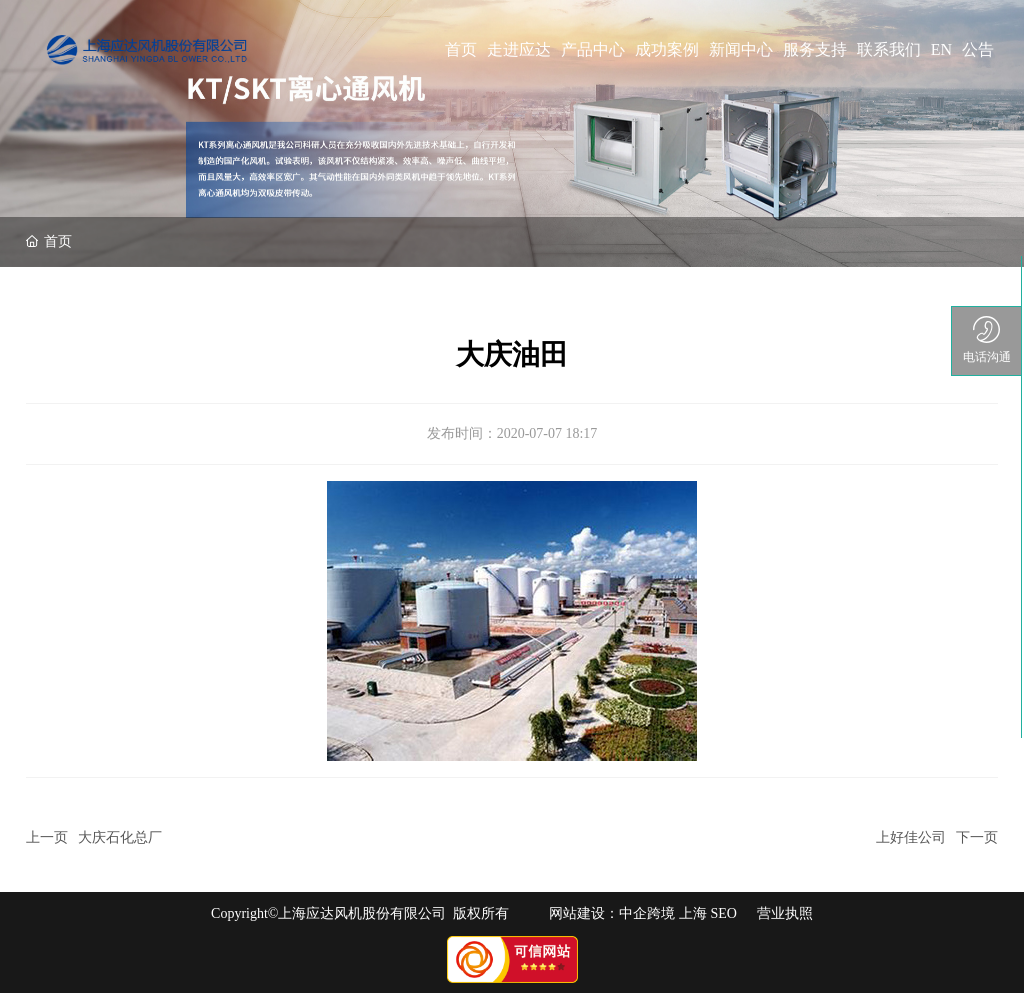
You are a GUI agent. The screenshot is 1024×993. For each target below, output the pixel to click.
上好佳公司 (911, 837)
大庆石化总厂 (120, 837)
